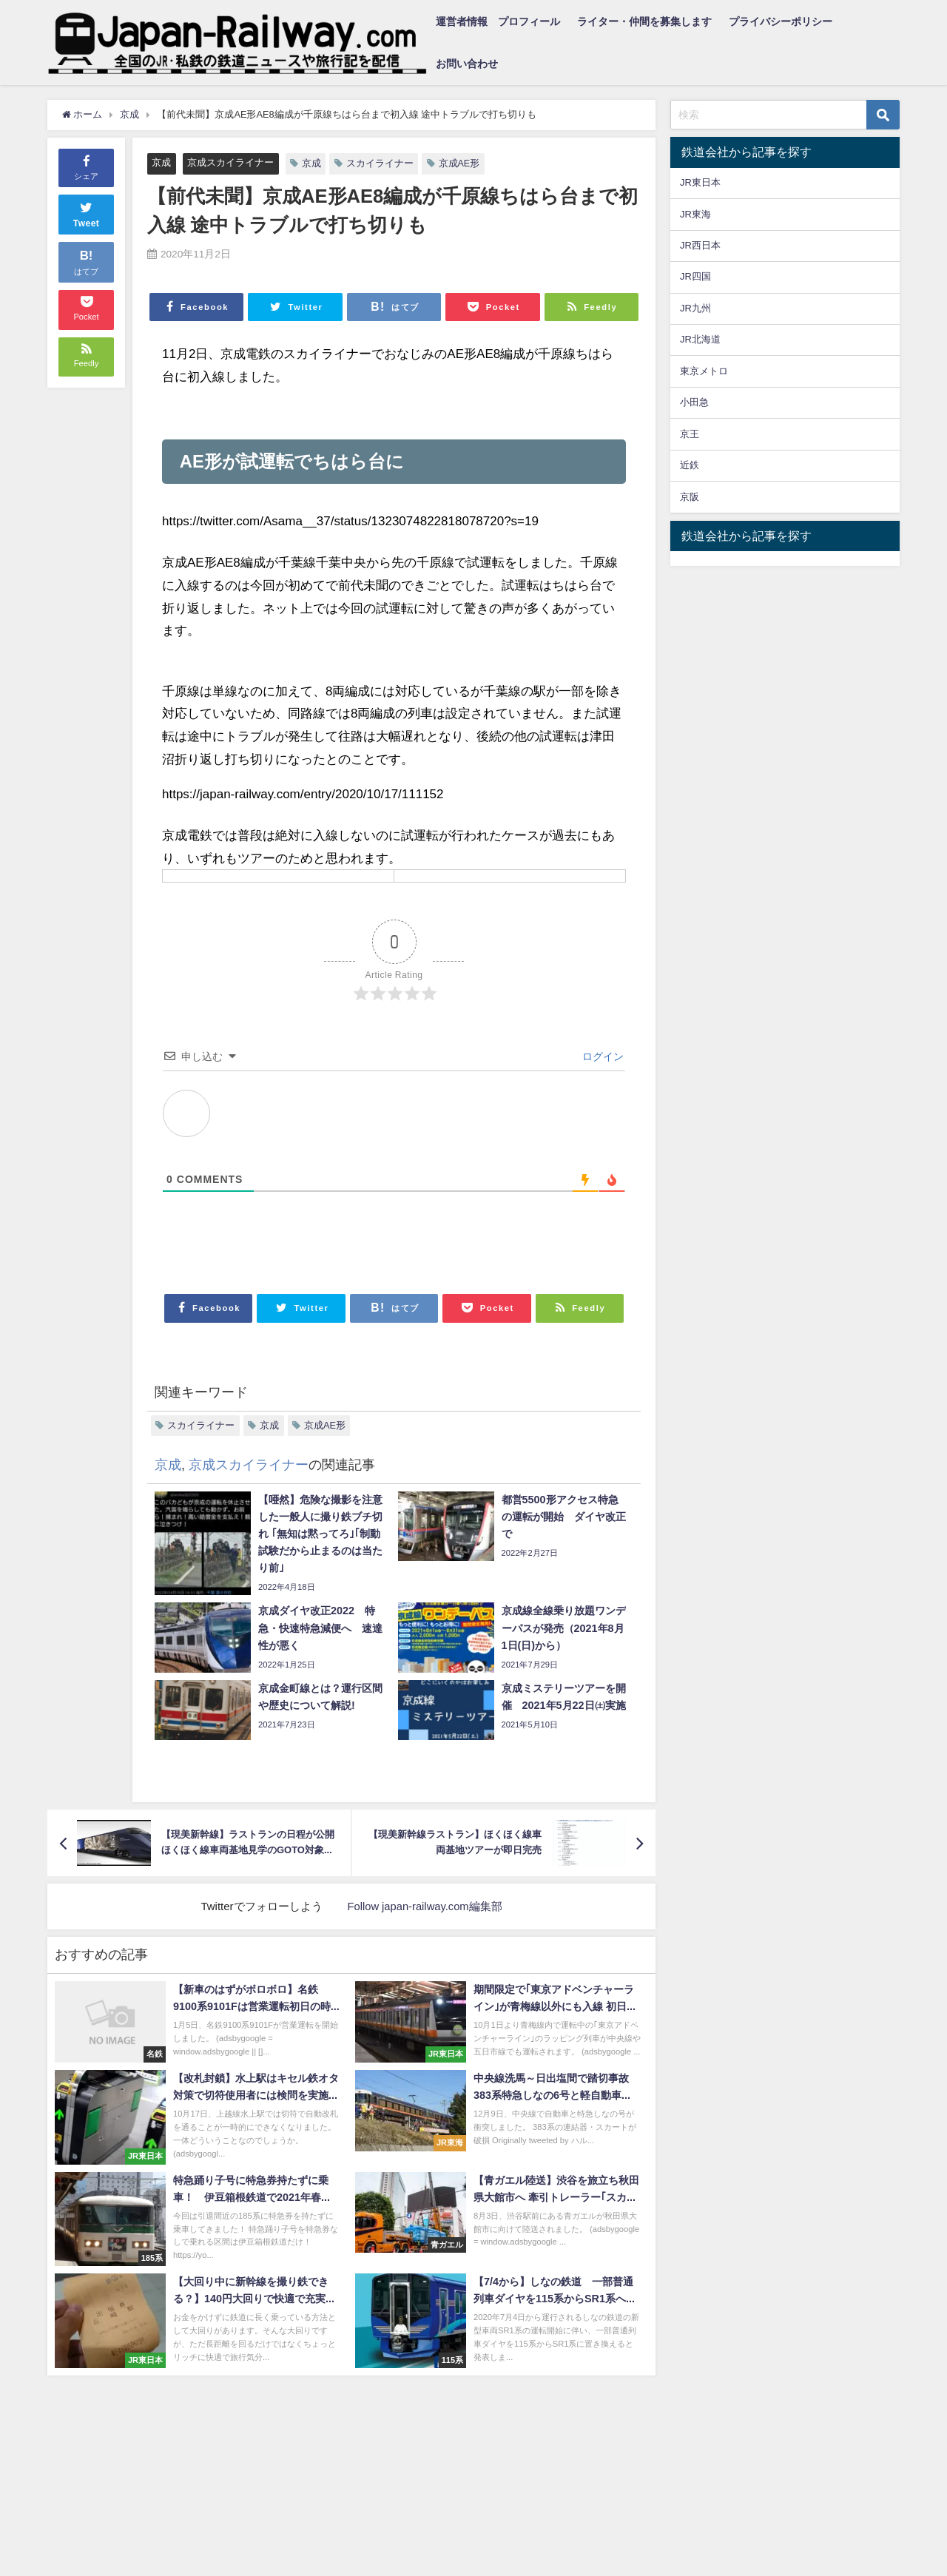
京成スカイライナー (230, 162)
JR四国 (695, 276)
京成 (161, 162)
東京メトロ (704, 371)
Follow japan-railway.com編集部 (424, 1906)
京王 (689, 434)
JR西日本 (700, 245)
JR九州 (695, 308)
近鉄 (689, 465)
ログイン (601, 1057)
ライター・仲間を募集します (644, 21)
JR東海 (695, 214)
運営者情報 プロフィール (498, 21)
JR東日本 (700, 182)
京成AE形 (459, 163)
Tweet (86, 213)
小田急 (694, 402)
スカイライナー (380, 163)
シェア (86, 166)
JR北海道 (700, 339)
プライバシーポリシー (780, 21)
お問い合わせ (467, 63)
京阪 (689, 497)
